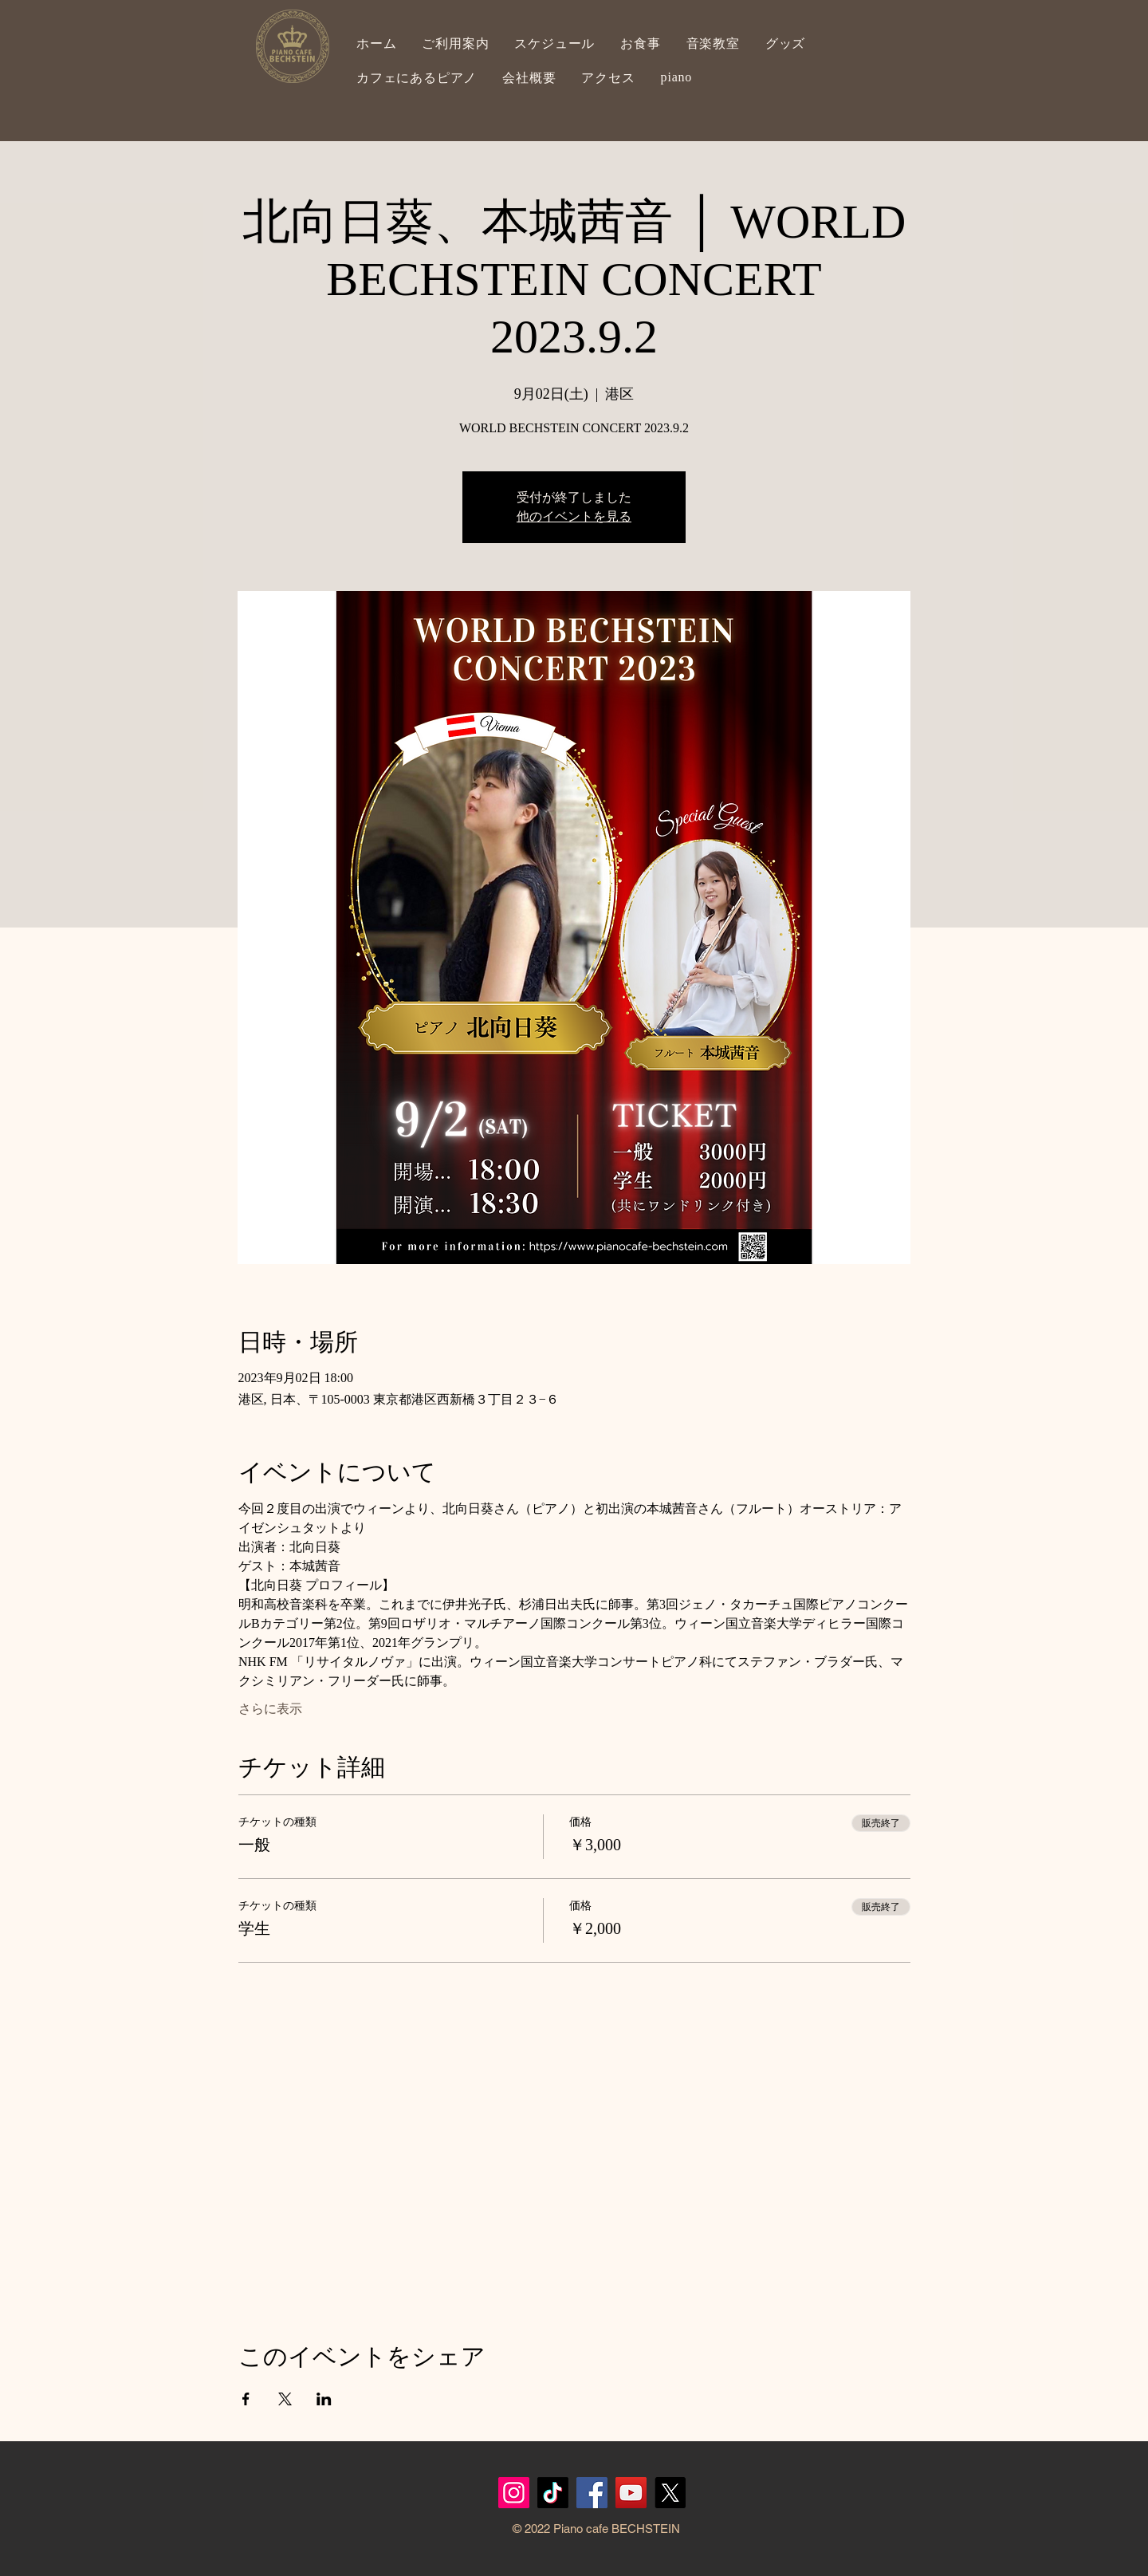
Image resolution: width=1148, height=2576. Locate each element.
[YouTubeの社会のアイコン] (631, 2492)
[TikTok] (552, 2492)
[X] (670, 2492)
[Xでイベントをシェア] (285, 2399)
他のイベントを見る (574, 516)
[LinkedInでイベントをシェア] (324, 2399)
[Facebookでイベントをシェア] (246, 2399)
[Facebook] (591, 2492)
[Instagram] (513, 2492)
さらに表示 (270, 1708)
